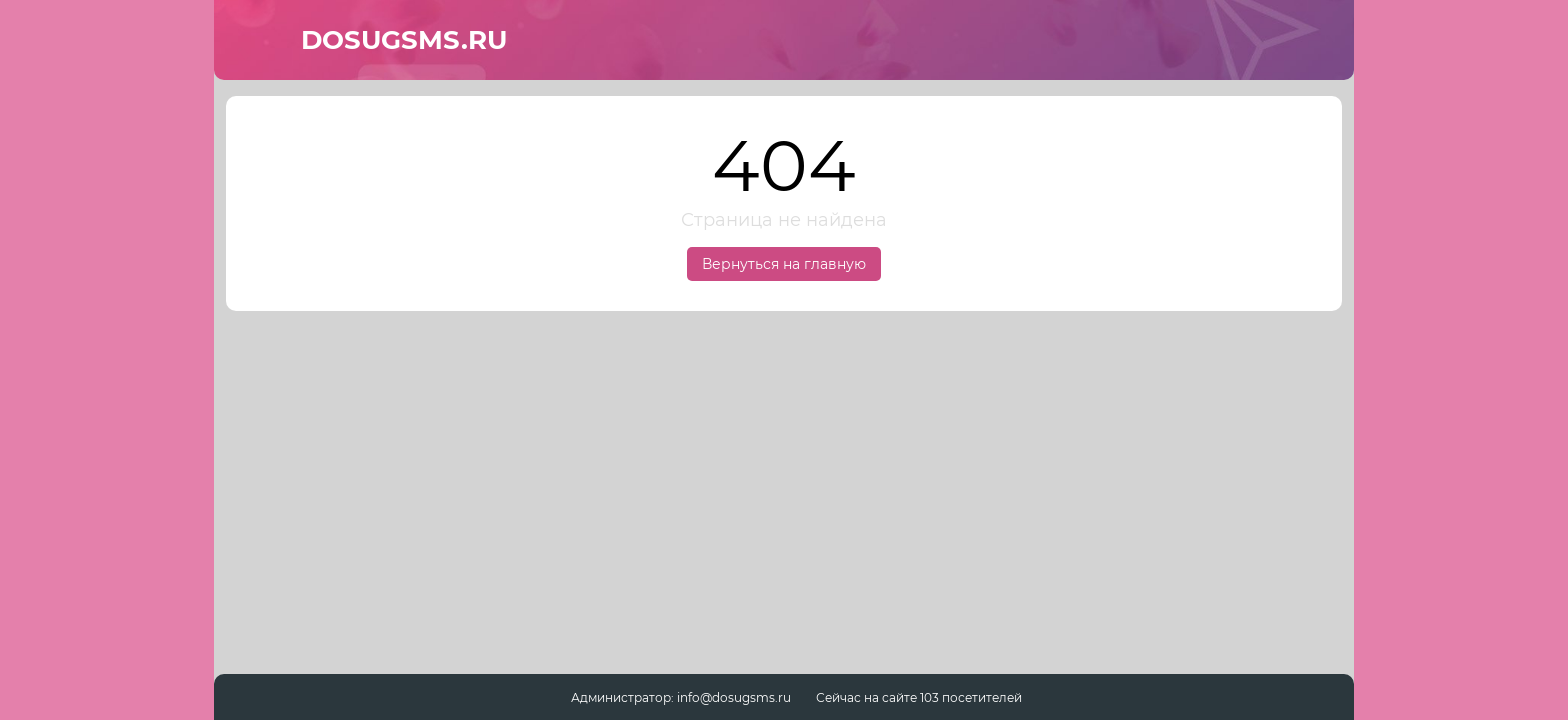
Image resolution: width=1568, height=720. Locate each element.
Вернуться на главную (784, 264)
